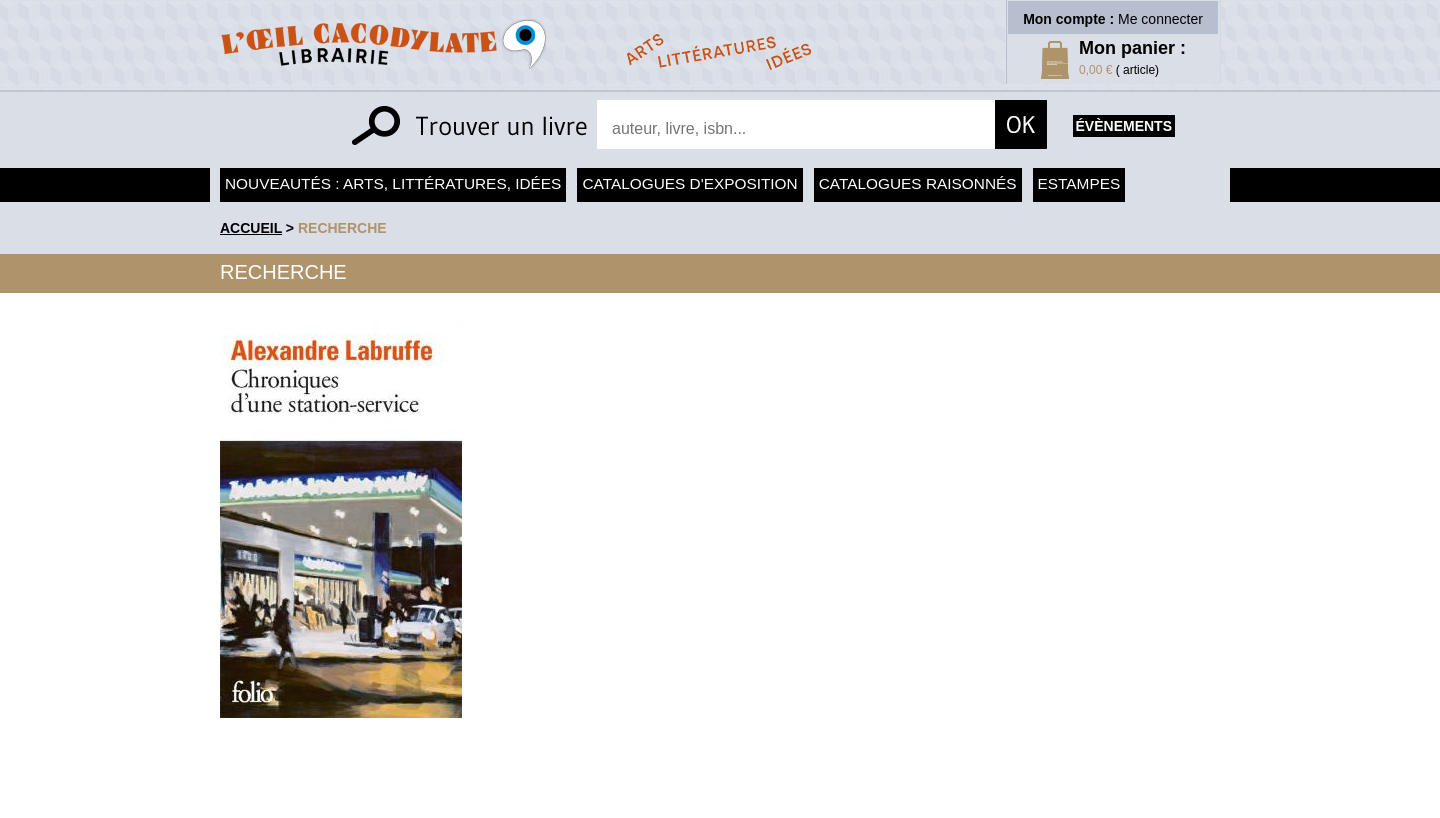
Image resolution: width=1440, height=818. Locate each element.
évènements (1124, 126)
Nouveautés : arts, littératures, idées (393, 183)
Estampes (1079, 183)
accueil (251, 228)
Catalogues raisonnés (918, 183)
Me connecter (1160, 19)
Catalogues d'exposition (689, 183)
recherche (342, 228)
